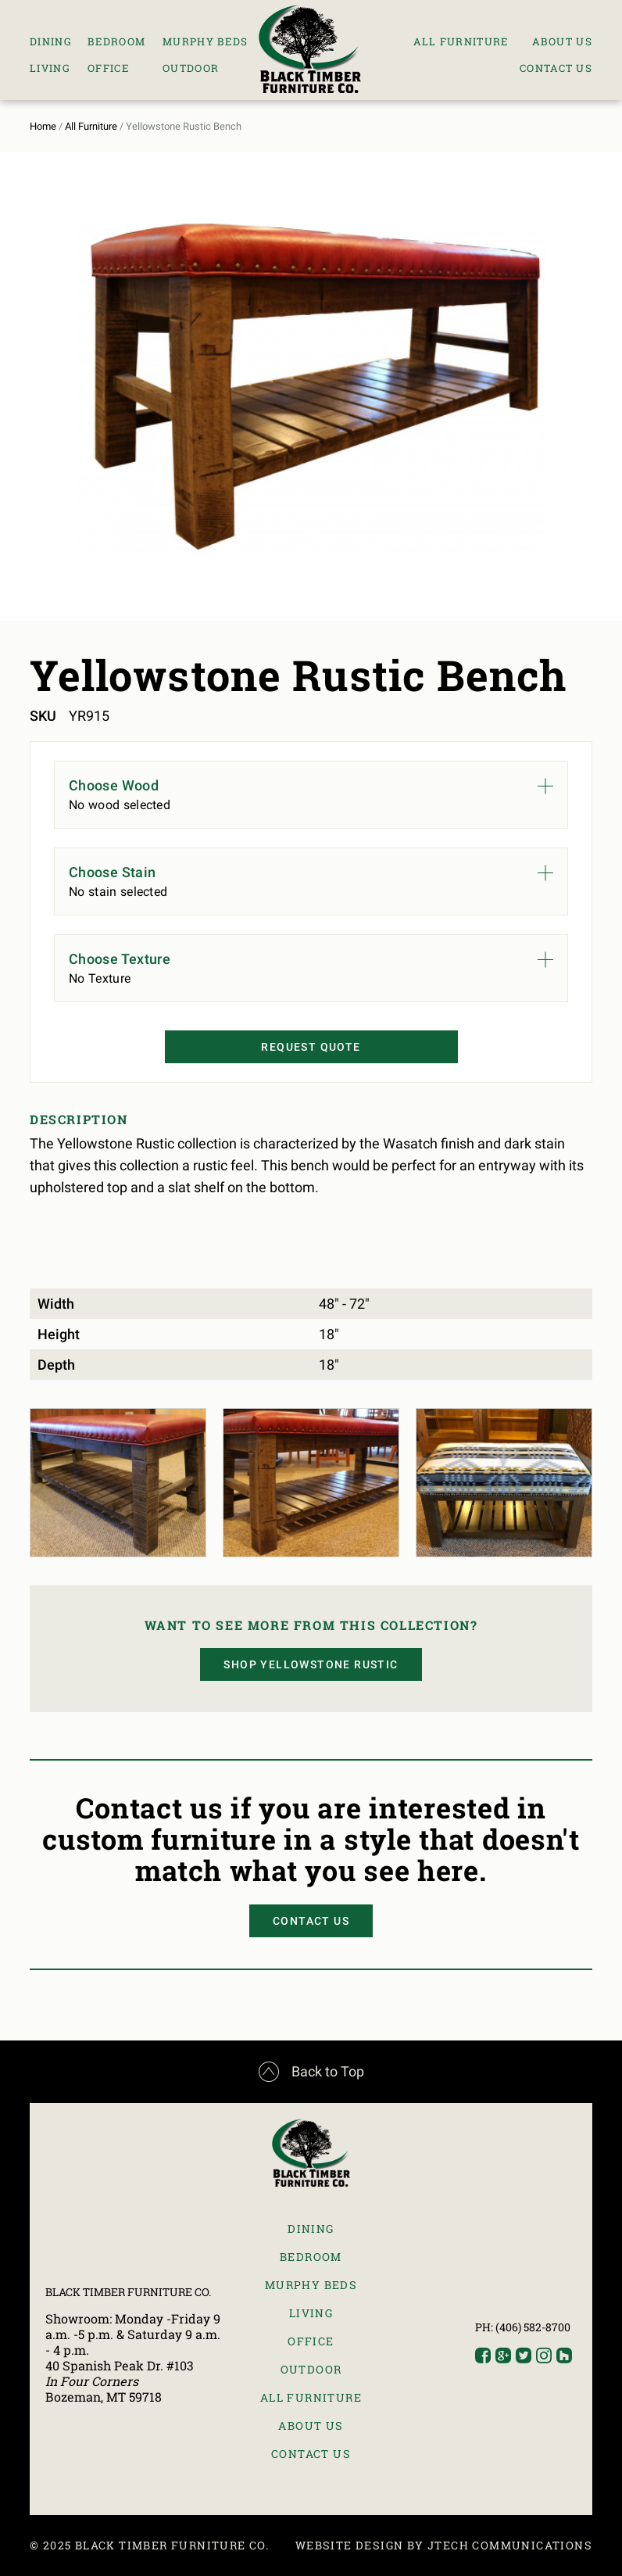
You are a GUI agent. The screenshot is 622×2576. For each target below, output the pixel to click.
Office (108, 68)
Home (43, 126)
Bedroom (116, 41)
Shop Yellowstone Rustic (310, 1664)
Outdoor (191, 68)
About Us (562, 41)
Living (50, 68)
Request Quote (310, 1047)
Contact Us (556, 68)
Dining (51, 41)
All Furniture (461, 41)
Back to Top (311, 2072)
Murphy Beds (205, 41)
